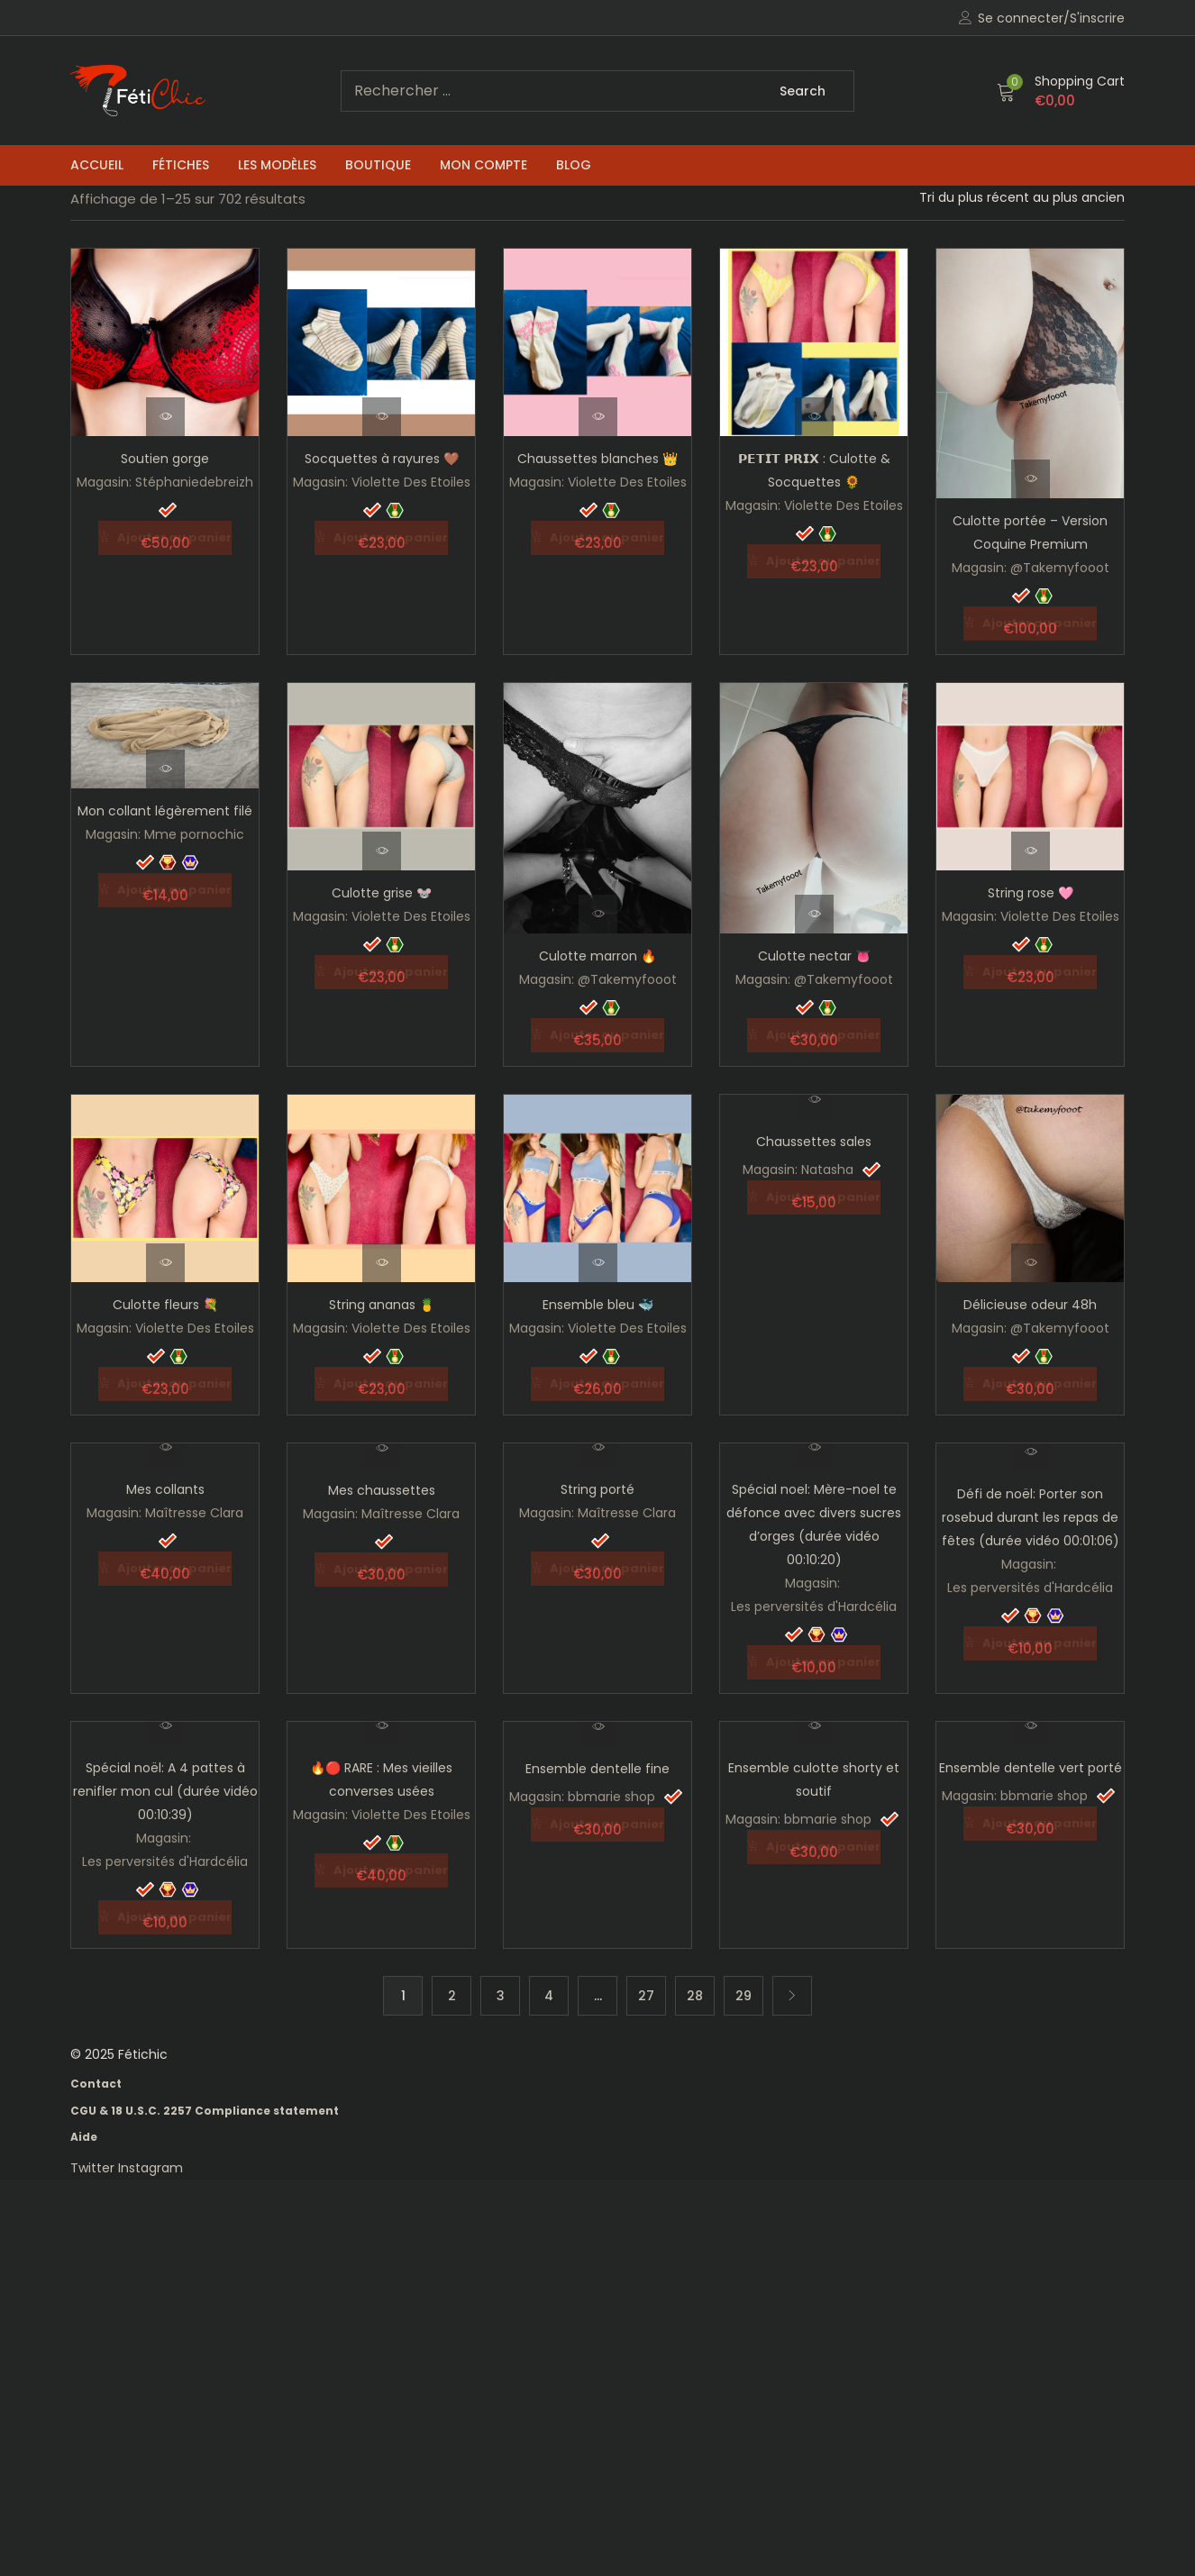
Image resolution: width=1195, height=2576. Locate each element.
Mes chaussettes (381, 1488)
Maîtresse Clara (194, 1510)
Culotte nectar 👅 (814, 955)
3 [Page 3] (501, 1991)
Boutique (378, 165)
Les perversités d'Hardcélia (814, 1604)
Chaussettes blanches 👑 (597, 459)
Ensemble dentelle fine (597, 1765)
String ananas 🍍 (381, 1303)
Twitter (94, 2163)
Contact (96, 2079)
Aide (83, 2132)
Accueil (96, 165)
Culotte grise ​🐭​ (382, 892)
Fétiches (180, 165)
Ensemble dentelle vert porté (1030, 1764)
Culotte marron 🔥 (597, 955)
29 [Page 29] (743, 1991)
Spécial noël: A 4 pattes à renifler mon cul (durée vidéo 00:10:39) (165, 1787)
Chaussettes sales (813, 1140)
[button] (1061, 91)
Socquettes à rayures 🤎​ (382, 459)
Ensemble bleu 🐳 (598, 1303)
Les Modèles (277, 165)
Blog (573, 165)
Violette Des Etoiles (410, 482)
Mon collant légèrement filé (165, 810)
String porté (597, 1487)
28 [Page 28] (695, 1991)
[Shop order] (1022, 197)
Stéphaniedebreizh (194, 482)
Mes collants (165, 1487)
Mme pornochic (194, 833)
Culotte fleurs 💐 (165, 1303)
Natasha (827, 1168)
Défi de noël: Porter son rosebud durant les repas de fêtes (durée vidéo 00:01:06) (1030, 1514)
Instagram (150, 2163)
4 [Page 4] (548, 1991)
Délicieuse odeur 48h (1030, 1303)
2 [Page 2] (452, 1991)
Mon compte (483, 165)
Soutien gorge (165, 459)
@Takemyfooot (1059, 568)
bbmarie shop (611, 1793)
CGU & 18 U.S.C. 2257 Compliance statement (204, 2106)
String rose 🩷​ (1030, 892)
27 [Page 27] (646, 1991)
